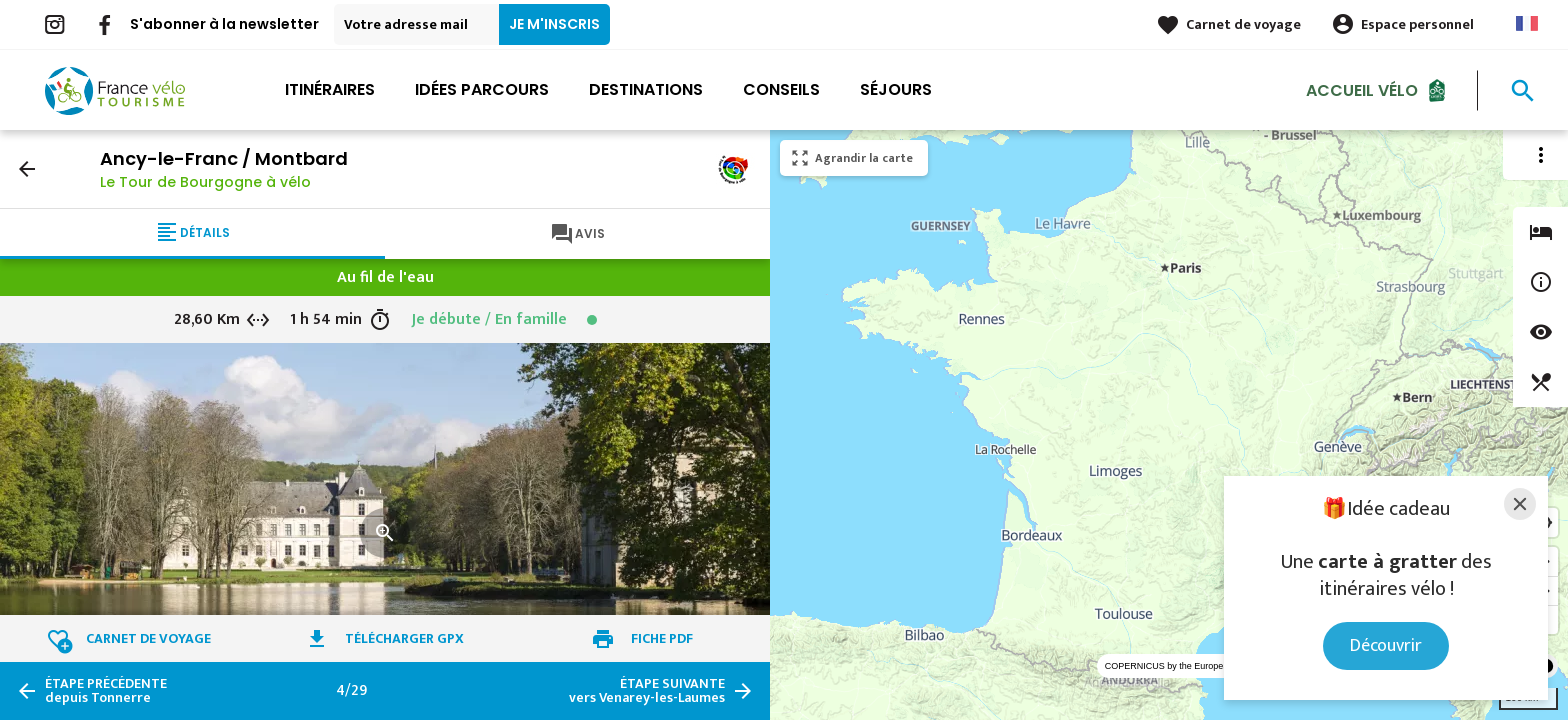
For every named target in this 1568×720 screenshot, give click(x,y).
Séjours (896, 89)
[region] (1169, 425)
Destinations (646, 89)
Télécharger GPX (404, 638)
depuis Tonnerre (106, 691)
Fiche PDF (662, 638)
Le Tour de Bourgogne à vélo (205, 182)
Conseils (781, 89)
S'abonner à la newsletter (224, 24)
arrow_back (27, 169)
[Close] (1520, 504)
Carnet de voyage (1243, 24)
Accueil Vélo (1362, 89)
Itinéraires (330, 89)
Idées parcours (482, 89)
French (1527, 23)
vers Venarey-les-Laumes (647, 691)
